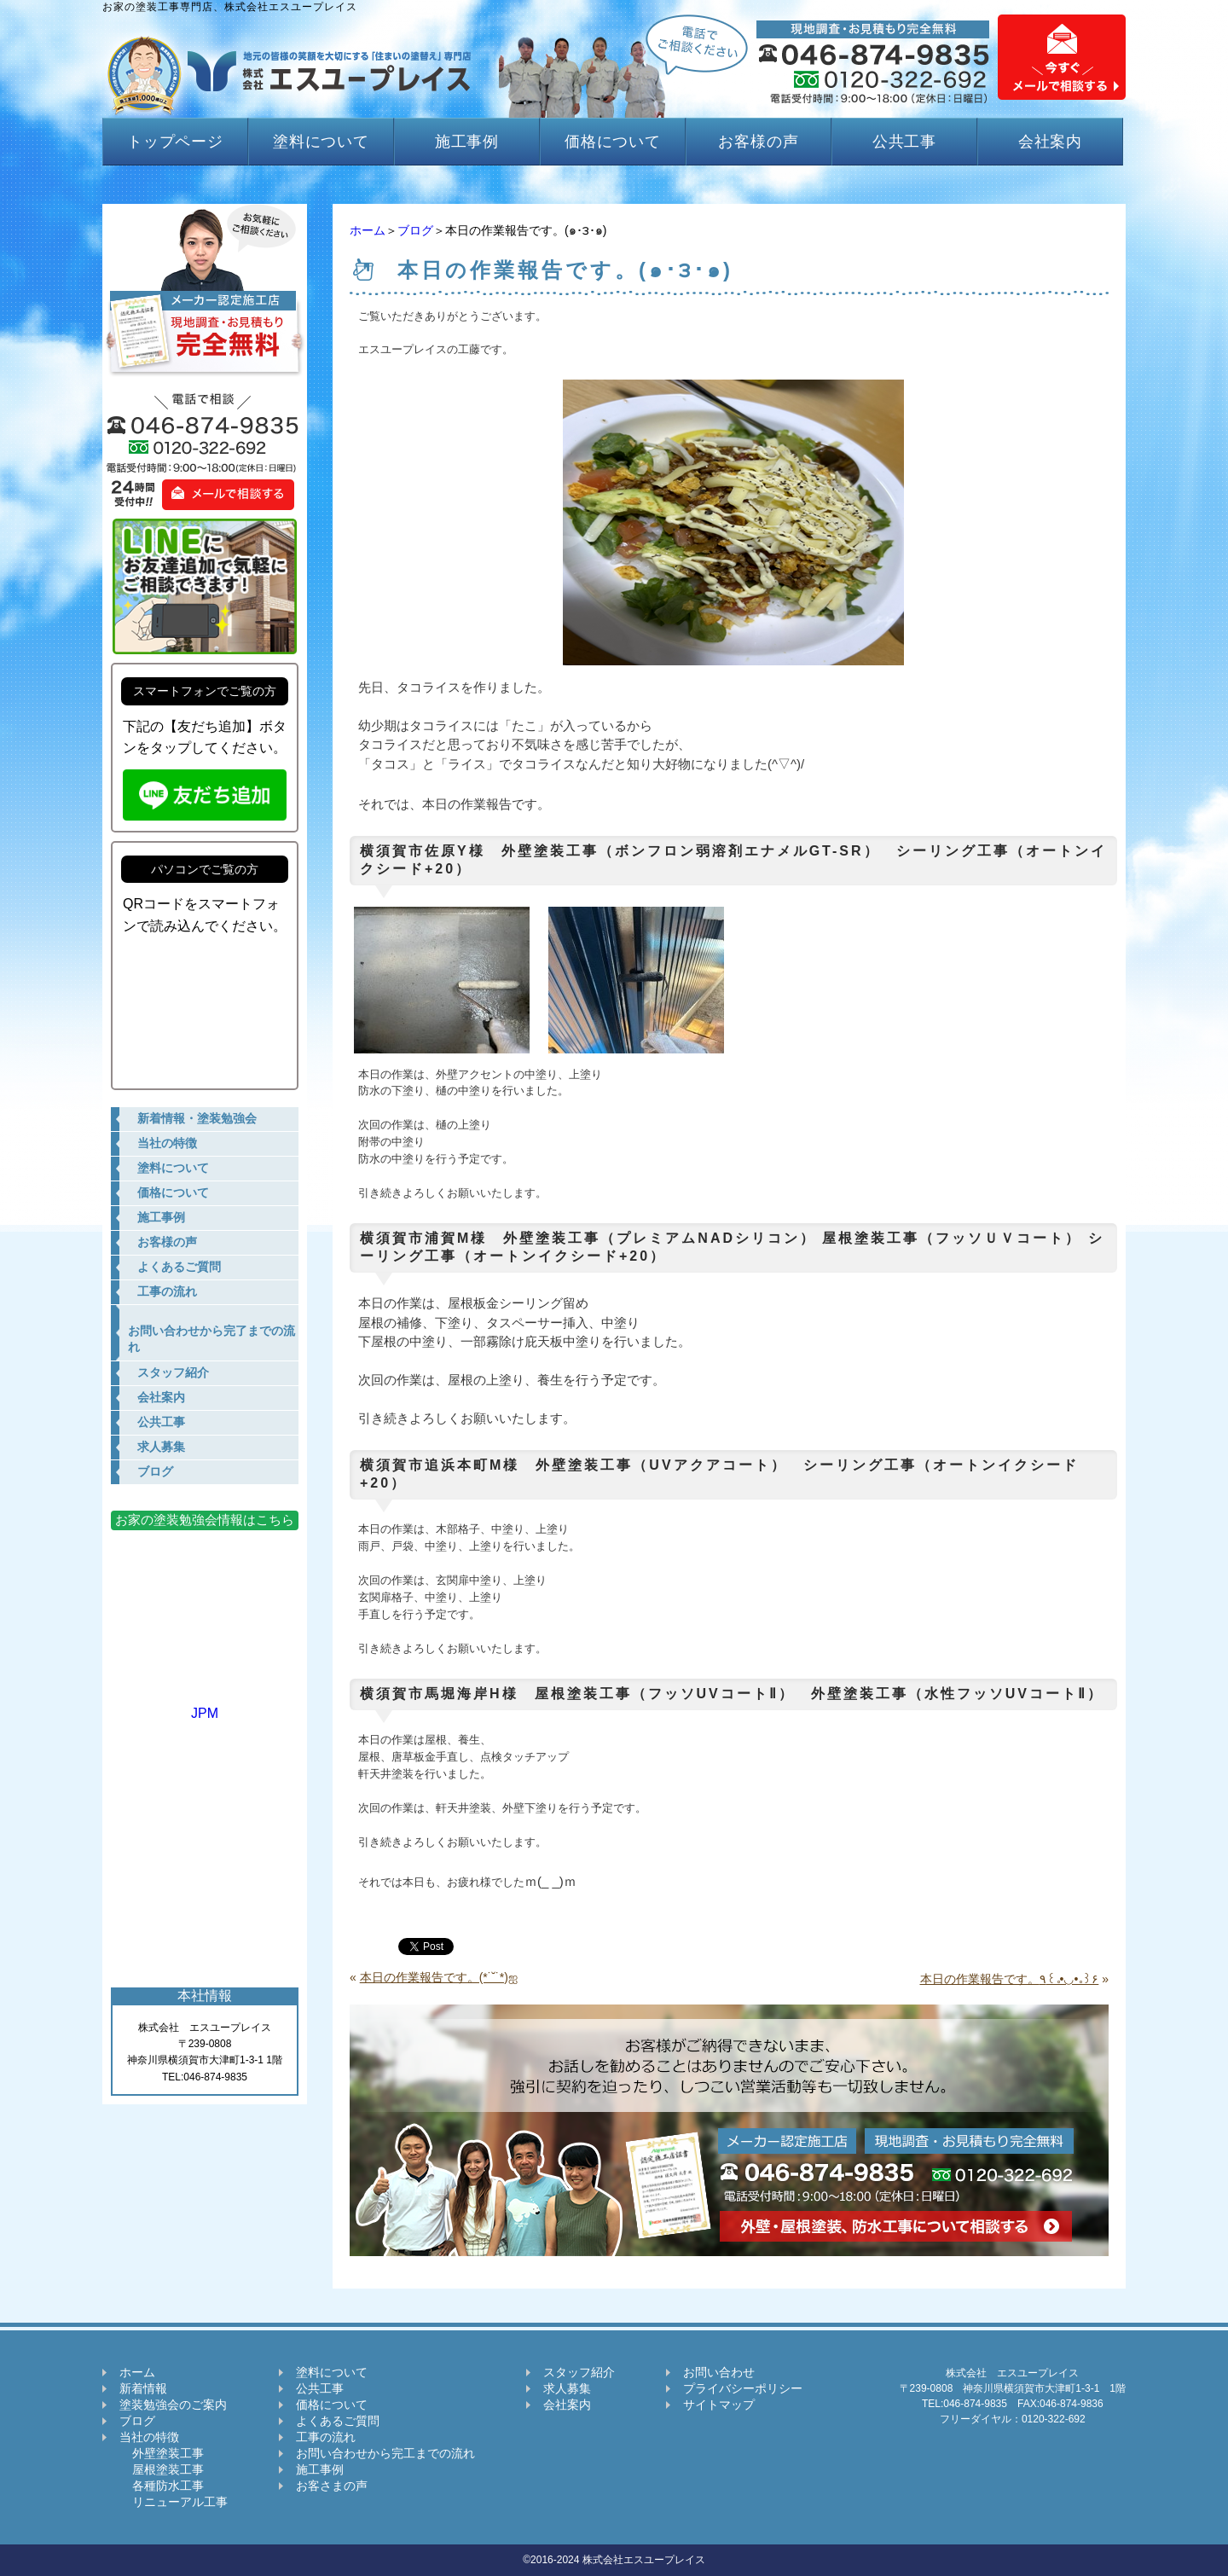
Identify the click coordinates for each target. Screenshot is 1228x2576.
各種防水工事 (161, 2485)
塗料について (321, 141)
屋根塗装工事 (161, 2469)
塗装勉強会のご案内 (173, 2404)
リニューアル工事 (173, 2502)
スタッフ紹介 (579, 2372)
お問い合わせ (719, 2372)
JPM (204, 1705)
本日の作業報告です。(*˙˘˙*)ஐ (439, 1977)
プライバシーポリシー (742, 2388)
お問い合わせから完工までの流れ (385, 2453)
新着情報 (143, 2388)
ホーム (367, 230)
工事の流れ (326, 2437)
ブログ (415, 230)
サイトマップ (719, 2404)
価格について (613, 141)
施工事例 (467, 141)
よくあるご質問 (337, 2421)
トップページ (175, 141)
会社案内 (1050, 141)
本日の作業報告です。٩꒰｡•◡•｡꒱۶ (1009, 1979)
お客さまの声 (332, 2485)
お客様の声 (758, 141)
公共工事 (904, 141)
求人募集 (567, 2388)
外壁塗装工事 (161, 2453)
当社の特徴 (149, 2437)
